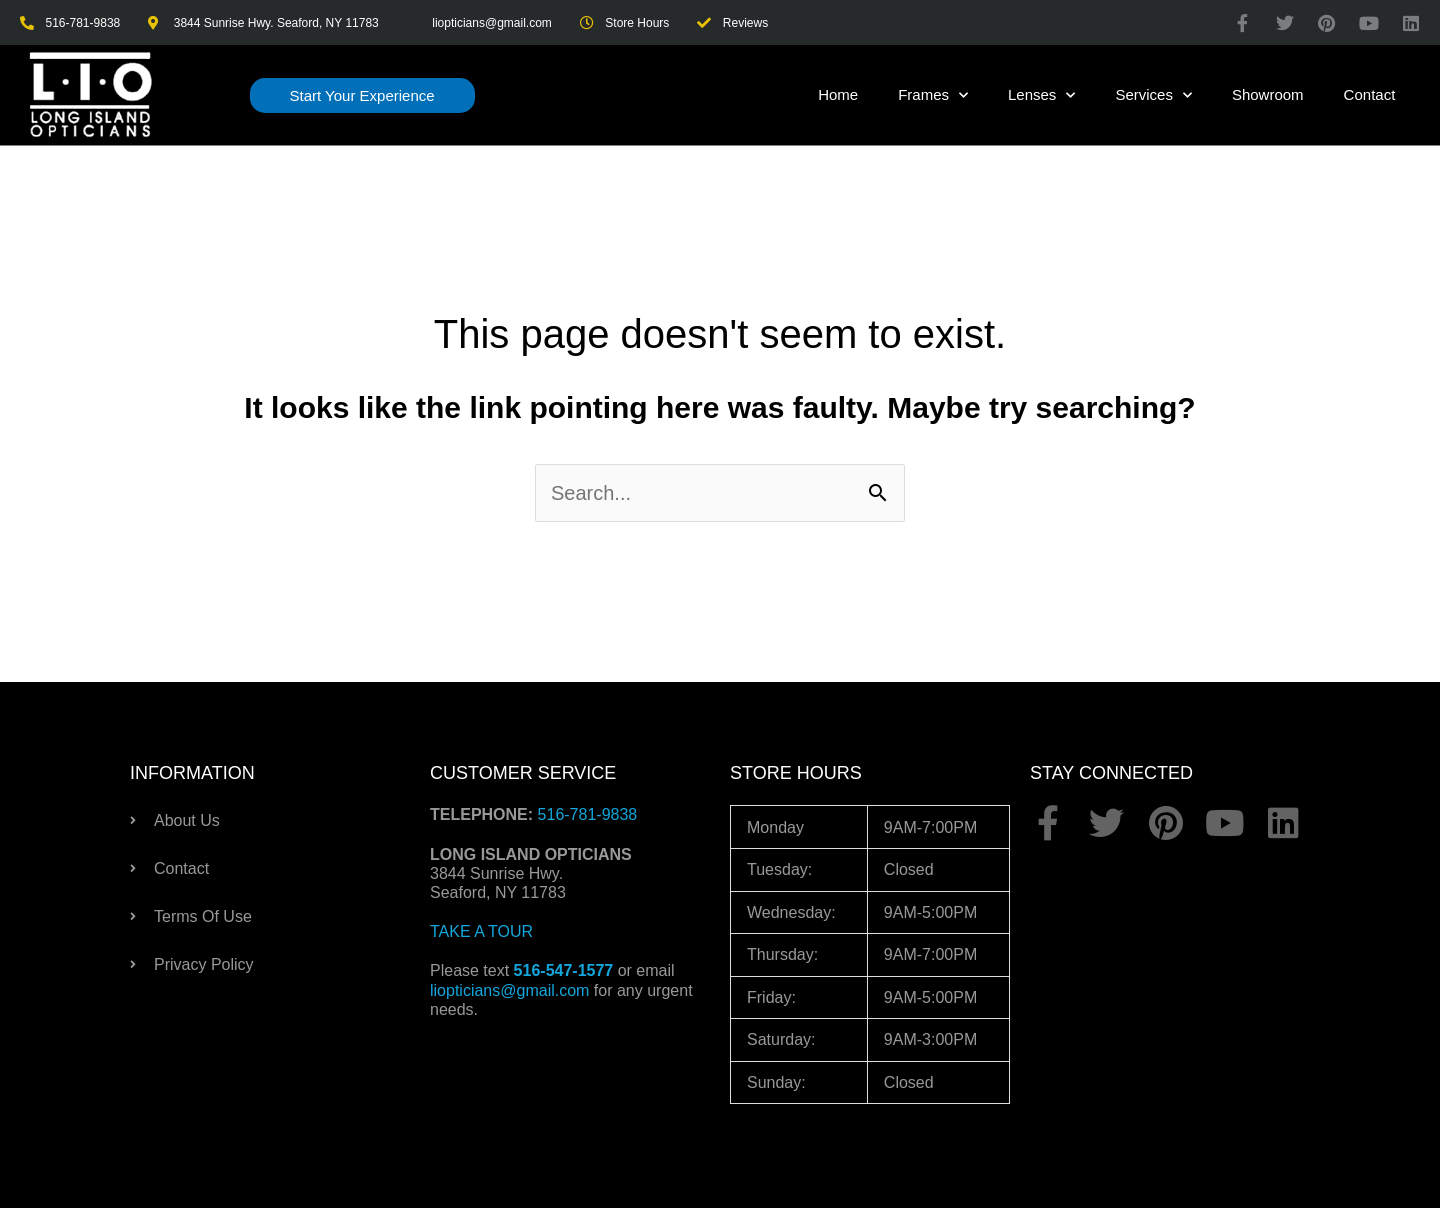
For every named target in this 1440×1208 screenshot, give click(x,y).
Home (838, 94)
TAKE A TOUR (481, 931)
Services (1153, 95)
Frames (933, 95)
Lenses (1041, 95)
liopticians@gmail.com (509, 990)
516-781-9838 (588, 814)
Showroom (1268, 94)
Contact (1370, 94)
